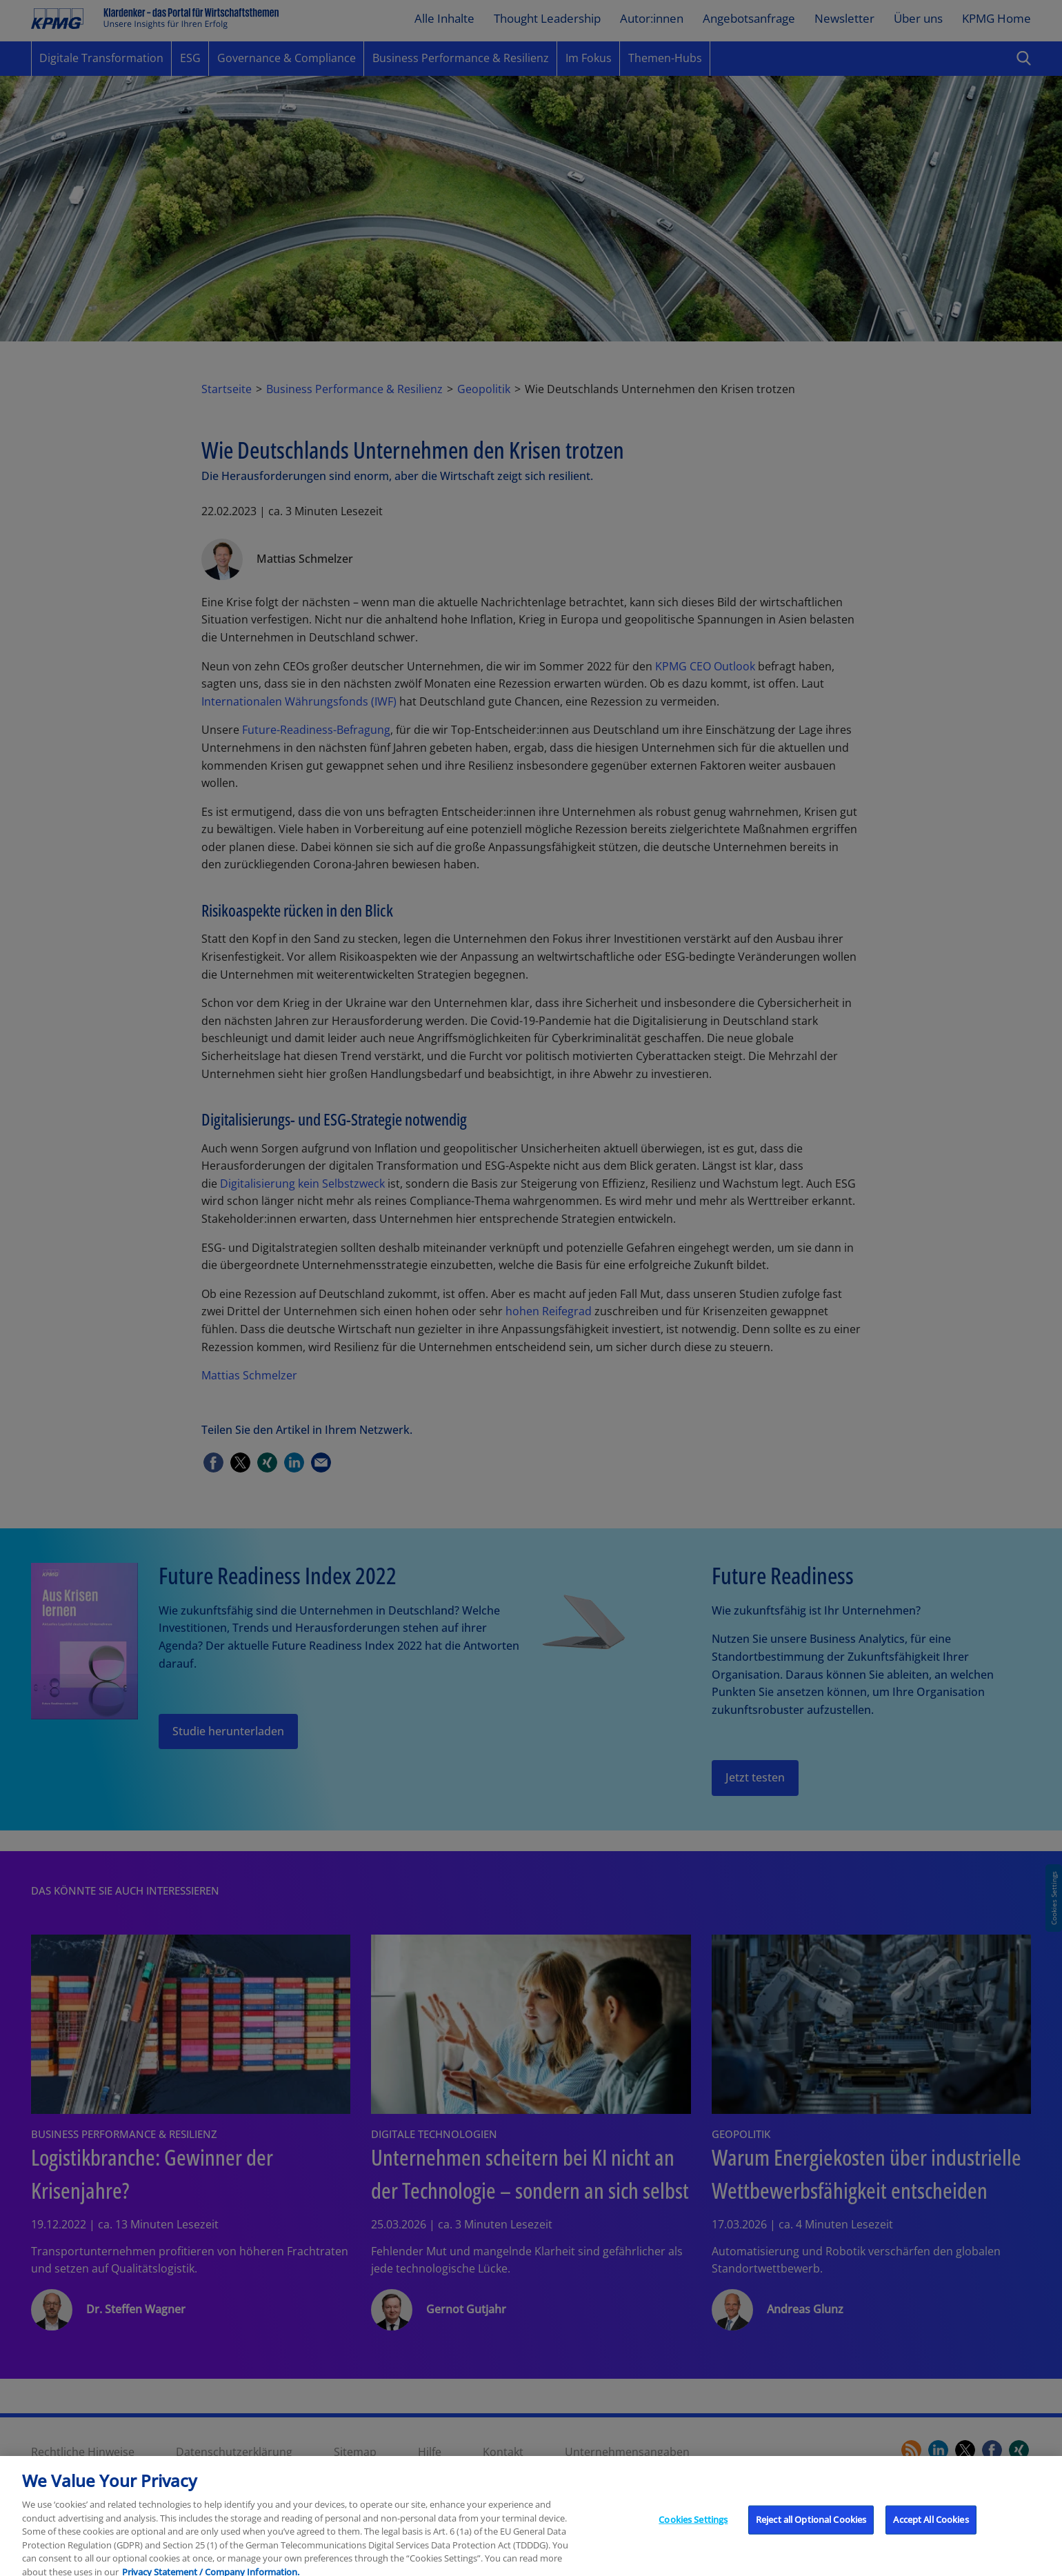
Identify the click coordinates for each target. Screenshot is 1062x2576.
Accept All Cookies (930, 2531)
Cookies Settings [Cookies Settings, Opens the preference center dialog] (693, 2531)
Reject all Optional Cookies (811, 2531)
